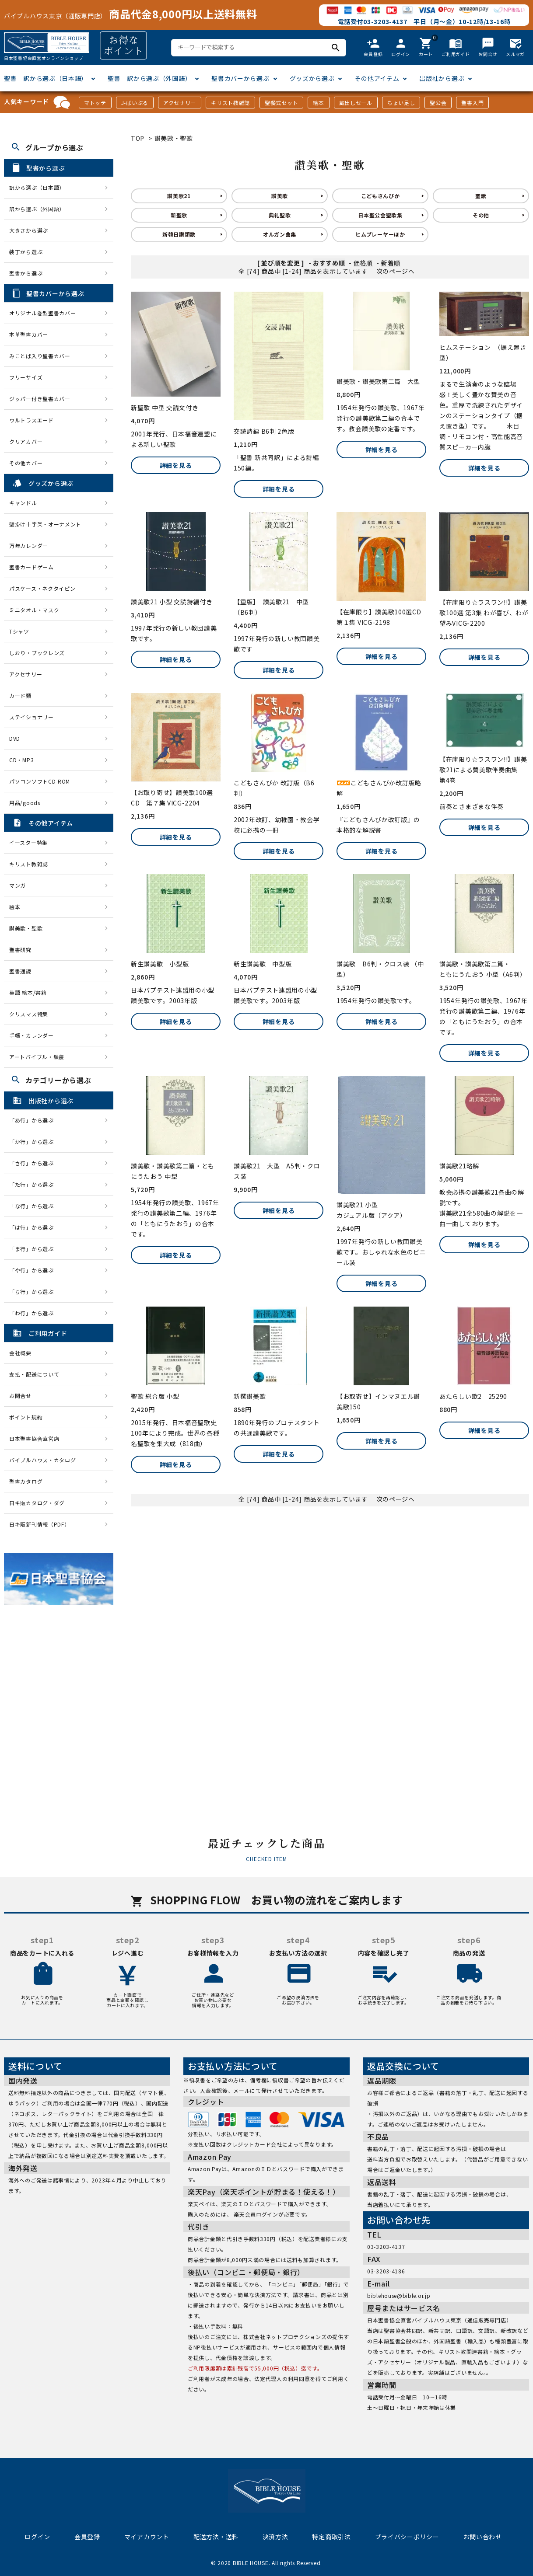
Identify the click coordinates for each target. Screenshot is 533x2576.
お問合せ (20, 1395)
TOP (137, 138)
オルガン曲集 (279, 234)
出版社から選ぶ (441, 78)
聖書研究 (20, 949)
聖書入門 (472, 102)
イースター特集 (28, 842)
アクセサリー (179, 102)
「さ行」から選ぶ (34, 1163)
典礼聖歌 (280, 215)
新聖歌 (179, 215)
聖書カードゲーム (31, 567)
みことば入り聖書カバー (39, 355)
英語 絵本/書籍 (28, 992)
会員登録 (87, 2536)
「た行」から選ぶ (34, 1184)
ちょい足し (401, 102)
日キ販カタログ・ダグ (37, 1502)
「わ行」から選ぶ (34, 1313)
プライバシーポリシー (407, 2536)
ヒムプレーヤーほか (380, 234)
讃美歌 (279, 195)
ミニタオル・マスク (34, 609)
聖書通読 (20, 971)
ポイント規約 (25, 1417)
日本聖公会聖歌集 (380, 215)
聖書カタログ (25, 1481)
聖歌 (480, 195)
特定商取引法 (331, 2536)
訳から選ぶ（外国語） (37, 209)
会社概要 (20, 1352)
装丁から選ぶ (25, 251)
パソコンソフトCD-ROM (39, 781)
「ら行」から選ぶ (34, 1291)
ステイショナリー (31, 717)
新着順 (390, 262)
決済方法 (275, 2536)
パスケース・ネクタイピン (42, 588)
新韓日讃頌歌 (179, 234)
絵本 (318, 102)
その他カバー (25, 463)
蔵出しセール (355, 102)
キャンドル (23, 502)
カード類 (20, 695)
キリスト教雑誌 (230, 102)
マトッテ (95, 102)
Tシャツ (19, 631)
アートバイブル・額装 (36, 1056)
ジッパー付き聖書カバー (39, 398)
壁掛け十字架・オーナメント (45, 524)
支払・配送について (34, 1374)
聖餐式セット (281, 102)
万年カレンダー (28, 545)
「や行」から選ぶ (34, 1270)
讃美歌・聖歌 (173, 138)
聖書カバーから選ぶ (240, 78)
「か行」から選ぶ (34, 1141)
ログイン (37, 2536)
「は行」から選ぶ (34, 1227)
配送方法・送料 (215, 2536)
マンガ (17, 885)
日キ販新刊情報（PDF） (39, 1524)
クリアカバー (25, 441)
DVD (14, 738)
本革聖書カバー (28, 334)
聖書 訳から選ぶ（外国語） (149, 78)
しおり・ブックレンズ (37, 652)
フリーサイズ (25, 377)
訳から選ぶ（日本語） (37, 187)
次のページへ (395, 271)
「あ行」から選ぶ (34, 1120)
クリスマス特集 (28, 1014)
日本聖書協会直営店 (34, 1438)
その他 (481, 215)
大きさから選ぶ (28, 230)
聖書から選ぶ (25, 273)
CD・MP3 (21, 759)
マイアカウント (146, 2536)
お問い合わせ (482, 2536)
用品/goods (24, 802)
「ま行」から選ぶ (34, 1248)
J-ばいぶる (134, 102)
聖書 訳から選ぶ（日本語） (46, 78)
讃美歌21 (179, 195)
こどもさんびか (380, 195)
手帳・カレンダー (31, 1035)
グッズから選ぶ (312, 78)
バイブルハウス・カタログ (42, 1460)
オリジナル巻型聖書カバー (42, 313)
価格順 (363, 262)
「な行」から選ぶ (34, 1206)
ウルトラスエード (31, 420)
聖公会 (438, 102)
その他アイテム (376, 78)
